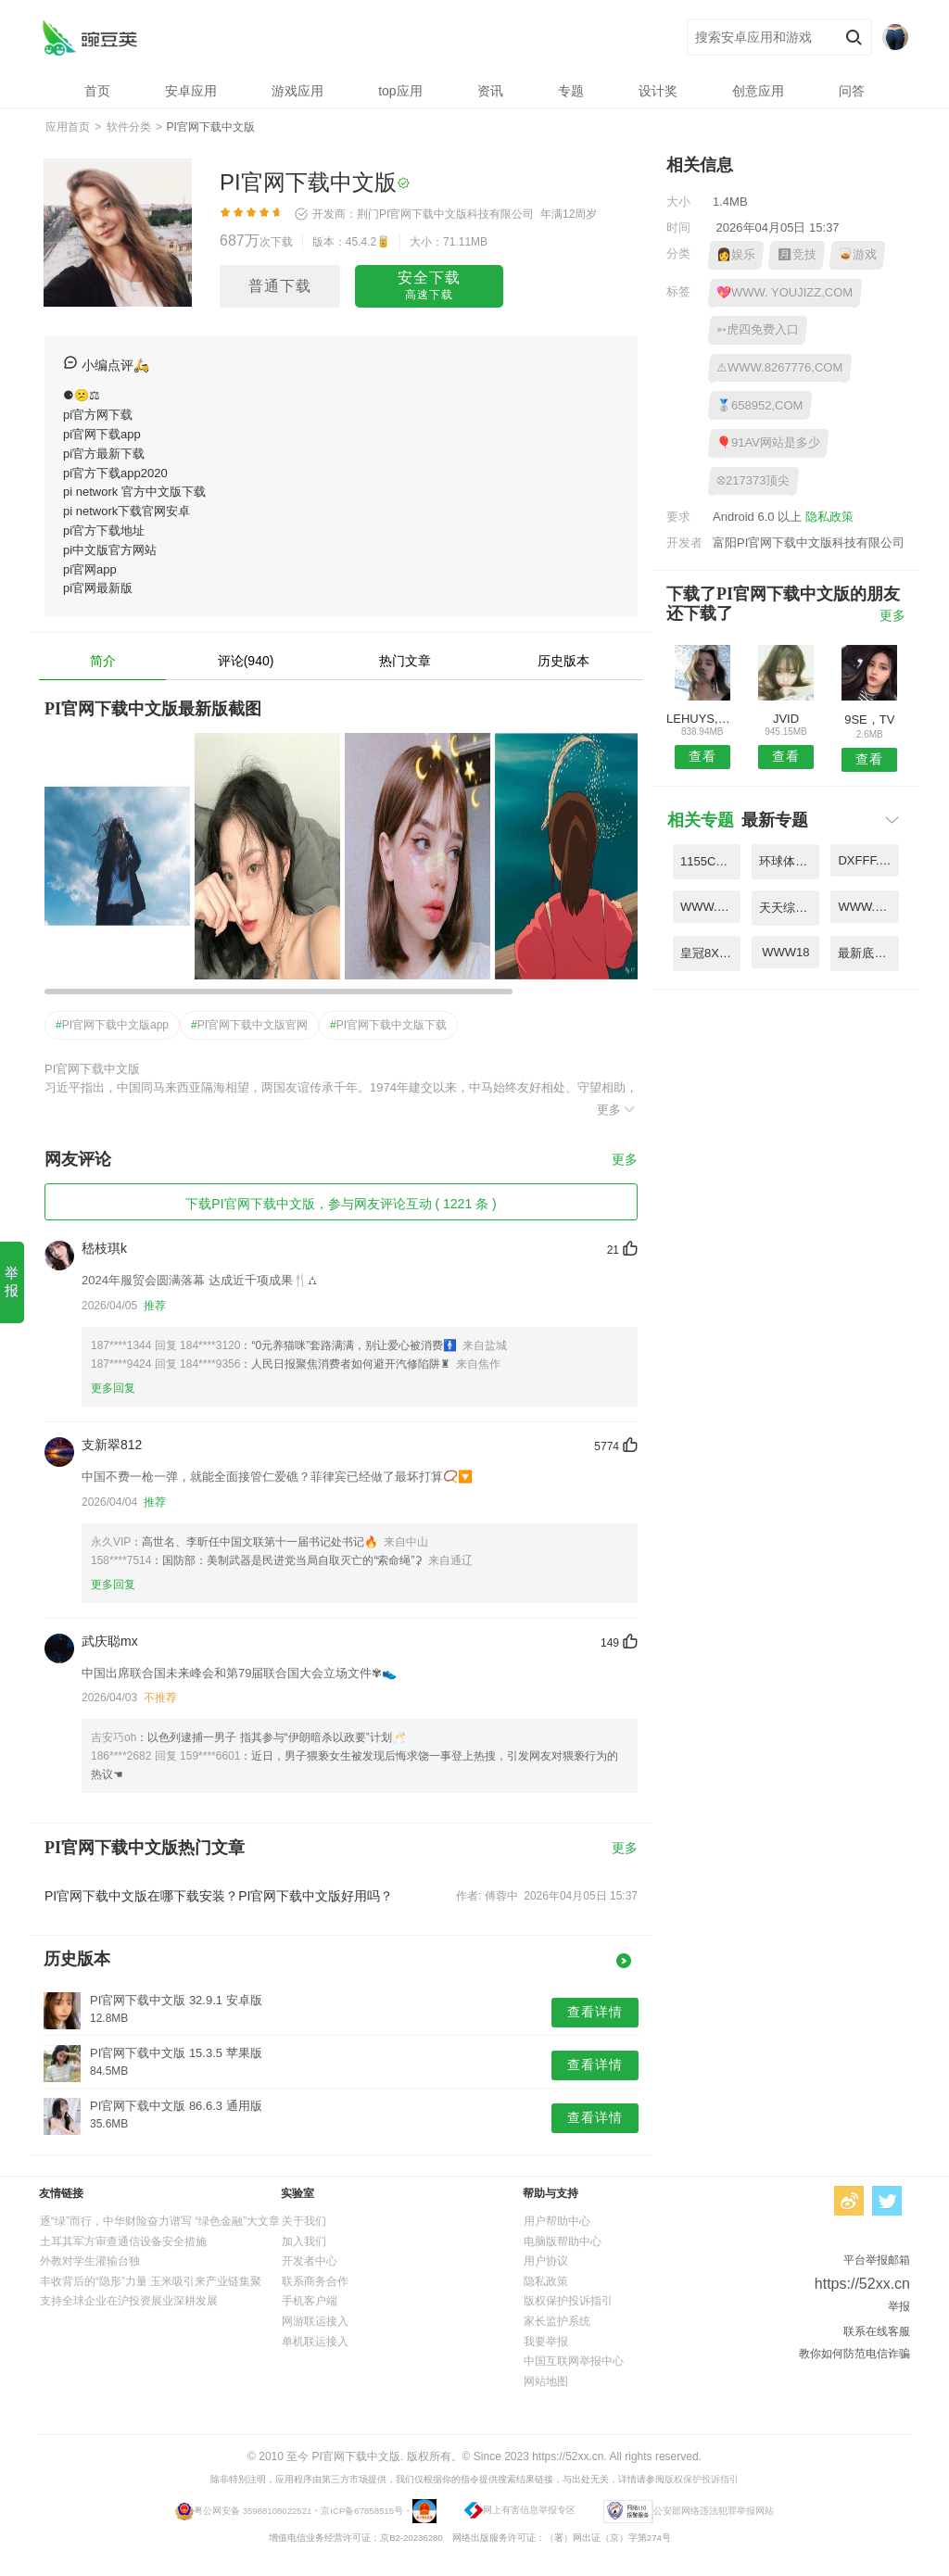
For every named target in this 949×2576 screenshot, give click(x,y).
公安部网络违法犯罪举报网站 (713, 2510)
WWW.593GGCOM (710, 907)
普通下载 (279, 286)
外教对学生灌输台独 (90, 2260)
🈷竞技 (796, 254)
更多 (617, 1109)
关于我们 (304, 2221)
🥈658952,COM (759, 405)
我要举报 (546, 2341)
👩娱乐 (735, 254)
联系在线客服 (876, 2331)
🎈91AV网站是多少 (768, 442)
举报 (12, 1281)
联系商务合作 (315, 2281)
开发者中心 (309, 2260)
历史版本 (563, 660)
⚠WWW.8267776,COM (779, 367)
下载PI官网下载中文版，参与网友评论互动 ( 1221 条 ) (340, 1203)
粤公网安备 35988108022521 (252, 2510)
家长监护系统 (557, 2321)
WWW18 (785, 952)
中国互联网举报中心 (574, 2361)
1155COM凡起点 (710, 861)
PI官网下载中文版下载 (388, 1024)
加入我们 (304, 2241)
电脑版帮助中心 (562, 2241)
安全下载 (429, 286)
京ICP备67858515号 (362, 2510)
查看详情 (595, 2011)
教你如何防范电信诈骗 (854, 2353)
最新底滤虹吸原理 (868, 953)
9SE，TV (869, 719)
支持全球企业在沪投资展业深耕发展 (129, 2300)
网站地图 (546, 2381)
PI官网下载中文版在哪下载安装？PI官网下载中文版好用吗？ (218, 1895)
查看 (702, 756)
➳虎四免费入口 (757, 329)
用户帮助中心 (557, 2221)
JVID (786, 719)
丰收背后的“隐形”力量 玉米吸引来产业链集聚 (150, 2281)
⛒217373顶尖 (753, 480)
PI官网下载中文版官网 (249, 1024)
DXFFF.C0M (868, 860)
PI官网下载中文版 (89, 37)
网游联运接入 (315, 2321)
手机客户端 (309, 2300)
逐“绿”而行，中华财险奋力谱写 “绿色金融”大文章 (160, 2221)
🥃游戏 (857, 254)
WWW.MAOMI (868, 907)
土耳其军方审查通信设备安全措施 (123, 2241)
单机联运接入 (315, 2341)
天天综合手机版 (789, 908)
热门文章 (405, 660)
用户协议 (546, 2260)
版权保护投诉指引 (568, 2300)
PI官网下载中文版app (112, 1024)
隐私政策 (829, 517)
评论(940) (246, 660)
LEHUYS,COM (702, 719)
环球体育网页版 (789, 861)
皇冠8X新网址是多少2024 (710, 953)
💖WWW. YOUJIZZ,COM (784, 292)
